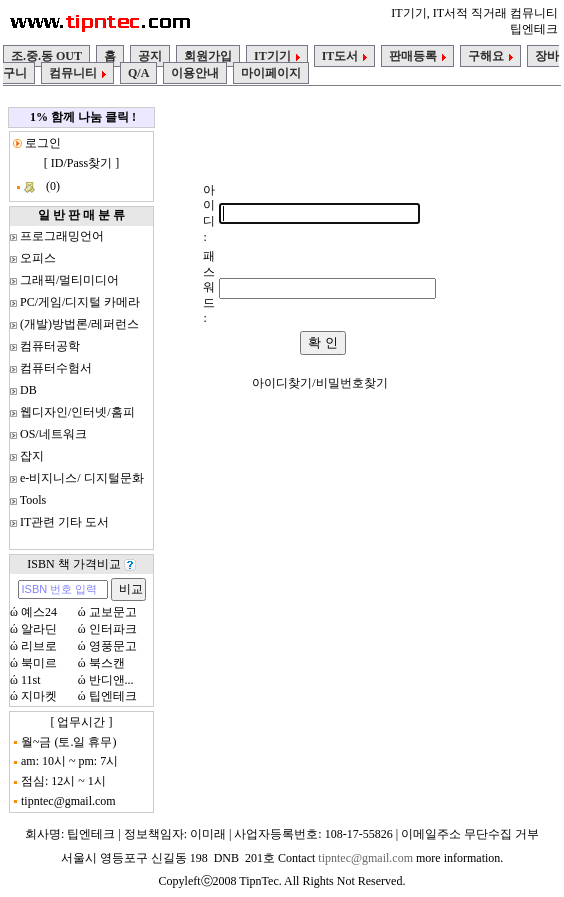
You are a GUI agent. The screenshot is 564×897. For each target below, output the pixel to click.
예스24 (39, 612)
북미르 (39, 663)
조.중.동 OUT (46, 56)
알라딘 (39, 629)
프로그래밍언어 (62, 236)
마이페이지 (271, 73)
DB (28, 390)
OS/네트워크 (53, 434)
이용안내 (195, 73)
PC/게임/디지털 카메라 (80, 302)
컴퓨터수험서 (56, 368)
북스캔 (107, 663)
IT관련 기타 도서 (64, 522)
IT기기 (277, 56)
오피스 (38, 258)
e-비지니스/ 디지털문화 (82, 478)
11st (31, 680)
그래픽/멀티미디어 (69, 280)
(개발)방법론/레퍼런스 (79, 324)
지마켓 (39, 696)
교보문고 (113, 612)
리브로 (39, 646)
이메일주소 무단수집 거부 (470, 834)
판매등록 (417, 56)
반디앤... (111, 680)
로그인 (41, 143)
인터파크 (113, 629)
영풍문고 (113, 646)
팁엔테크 (113, 696)
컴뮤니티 (77, 73)
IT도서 (345, 56)
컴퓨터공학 (50, 346)
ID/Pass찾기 (81, 163)
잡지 (32, 456)
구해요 (490, 56)
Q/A (138, 73)
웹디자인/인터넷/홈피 (77, 412)
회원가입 (208, 56)
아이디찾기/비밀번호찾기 (319, 383)
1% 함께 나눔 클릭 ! (83, 117)
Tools (33, 500)
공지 (150, 56)
